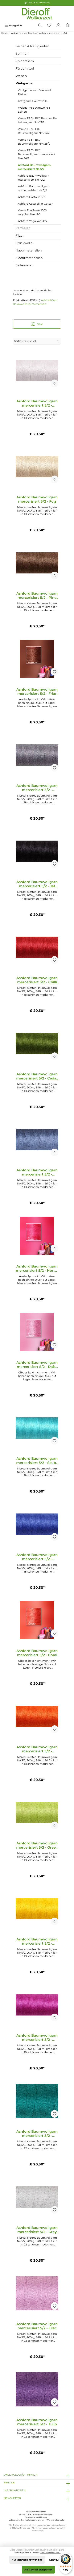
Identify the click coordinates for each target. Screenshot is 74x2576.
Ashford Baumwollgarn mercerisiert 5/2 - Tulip (37, 2422)
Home (4, 33)
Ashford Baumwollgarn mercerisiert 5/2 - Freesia (37, 1941)
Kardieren (23, 228)
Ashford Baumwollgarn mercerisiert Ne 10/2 (33, 177)
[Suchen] (40, 25)
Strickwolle (24, 243)
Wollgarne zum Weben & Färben (34, 92)
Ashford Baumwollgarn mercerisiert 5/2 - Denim (37, 1172)
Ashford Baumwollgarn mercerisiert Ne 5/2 (45, 33)
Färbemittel (25, 68)
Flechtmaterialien (29, 258)
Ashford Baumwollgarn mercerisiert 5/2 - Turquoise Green (37, 2133)
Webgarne (16, 33)
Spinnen (22, 53)
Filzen (20, 235)
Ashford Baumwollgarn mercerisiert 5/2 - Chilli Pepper (37, 980)
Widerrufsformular (56, 2520)
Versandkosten (59, 2525)
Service (9, 2482)
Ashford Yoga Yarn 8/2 (32, 221)
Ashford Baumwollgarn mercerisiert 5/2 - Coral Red (37, 1653)
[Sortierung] (37, 341)
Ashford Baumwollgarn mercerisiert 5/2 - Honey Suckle (37, 1268)
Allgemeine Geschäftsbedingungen (26, 2520)
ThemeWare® (37, 2531)
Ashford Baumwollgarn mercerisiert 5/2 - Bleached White (37, 403)
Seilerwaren (25, 265)
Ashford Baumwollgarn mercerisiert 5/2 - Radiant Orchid (37, 2037)
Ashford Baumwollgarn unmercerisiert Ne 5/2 (33, 188)
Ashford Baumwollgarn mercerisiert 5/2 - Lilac (37, 2326)
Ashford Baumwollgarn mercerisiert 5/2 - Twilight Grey (37, 788)
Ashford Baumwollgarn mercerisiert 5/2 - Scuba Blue (37, 1461)
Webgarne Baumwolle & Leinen (34, 109)
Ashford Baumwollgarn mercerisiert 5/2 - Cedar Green (37, 1076)
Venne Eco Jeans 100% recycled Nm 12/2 (32, 212)
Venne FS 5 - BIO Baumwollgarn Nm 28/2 (34, 141)
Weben (21, 76)
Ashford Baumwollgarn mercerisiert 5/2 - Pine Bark (37, 595)
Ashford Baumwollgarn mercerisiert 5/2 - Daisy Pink (37, 1364)
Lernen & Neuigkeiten (32, 46)
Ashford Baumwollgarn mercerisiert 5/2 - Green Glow (37, 1845)
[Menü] (13, 25)
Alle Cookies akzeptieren (38, 2569)
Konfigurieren (57, 2559)
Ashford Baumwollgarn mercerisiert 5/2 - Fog (37, 499)
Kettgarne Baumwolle (32, 101)
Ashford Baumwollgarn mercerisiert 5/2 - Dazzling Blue (37, 1557)
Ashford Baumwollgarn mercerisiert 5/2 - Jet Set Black (37, 884)
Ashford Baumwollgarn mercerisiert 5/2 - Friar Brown (37, 691)
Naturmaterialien (29, 250)
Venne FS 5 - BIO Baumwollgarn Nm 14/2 (34, 131)
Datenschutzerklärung (36, 2517)
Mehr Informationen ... (50, 2553)
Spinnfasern (25, 61)
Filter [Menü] (37, 323)
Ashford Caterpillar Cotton (35, 203)
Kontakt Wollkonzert (36, 2512)
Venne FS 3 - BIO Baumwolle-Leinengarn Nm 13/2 (37, 120)
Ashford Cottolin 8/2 (31, 197)
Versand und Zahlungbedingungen (35, 2514)
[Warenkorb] (67, 25)
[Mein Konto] (58, 25)
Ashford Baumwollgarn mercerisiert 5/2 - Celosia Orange (37, 1749)
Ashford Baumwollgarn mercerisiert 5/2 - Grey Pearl (37, 2230)
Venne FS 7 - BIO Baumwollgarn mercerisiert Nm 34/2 (36, 154)
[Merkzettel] (49, 25)
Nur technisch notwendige (27, 2559)
